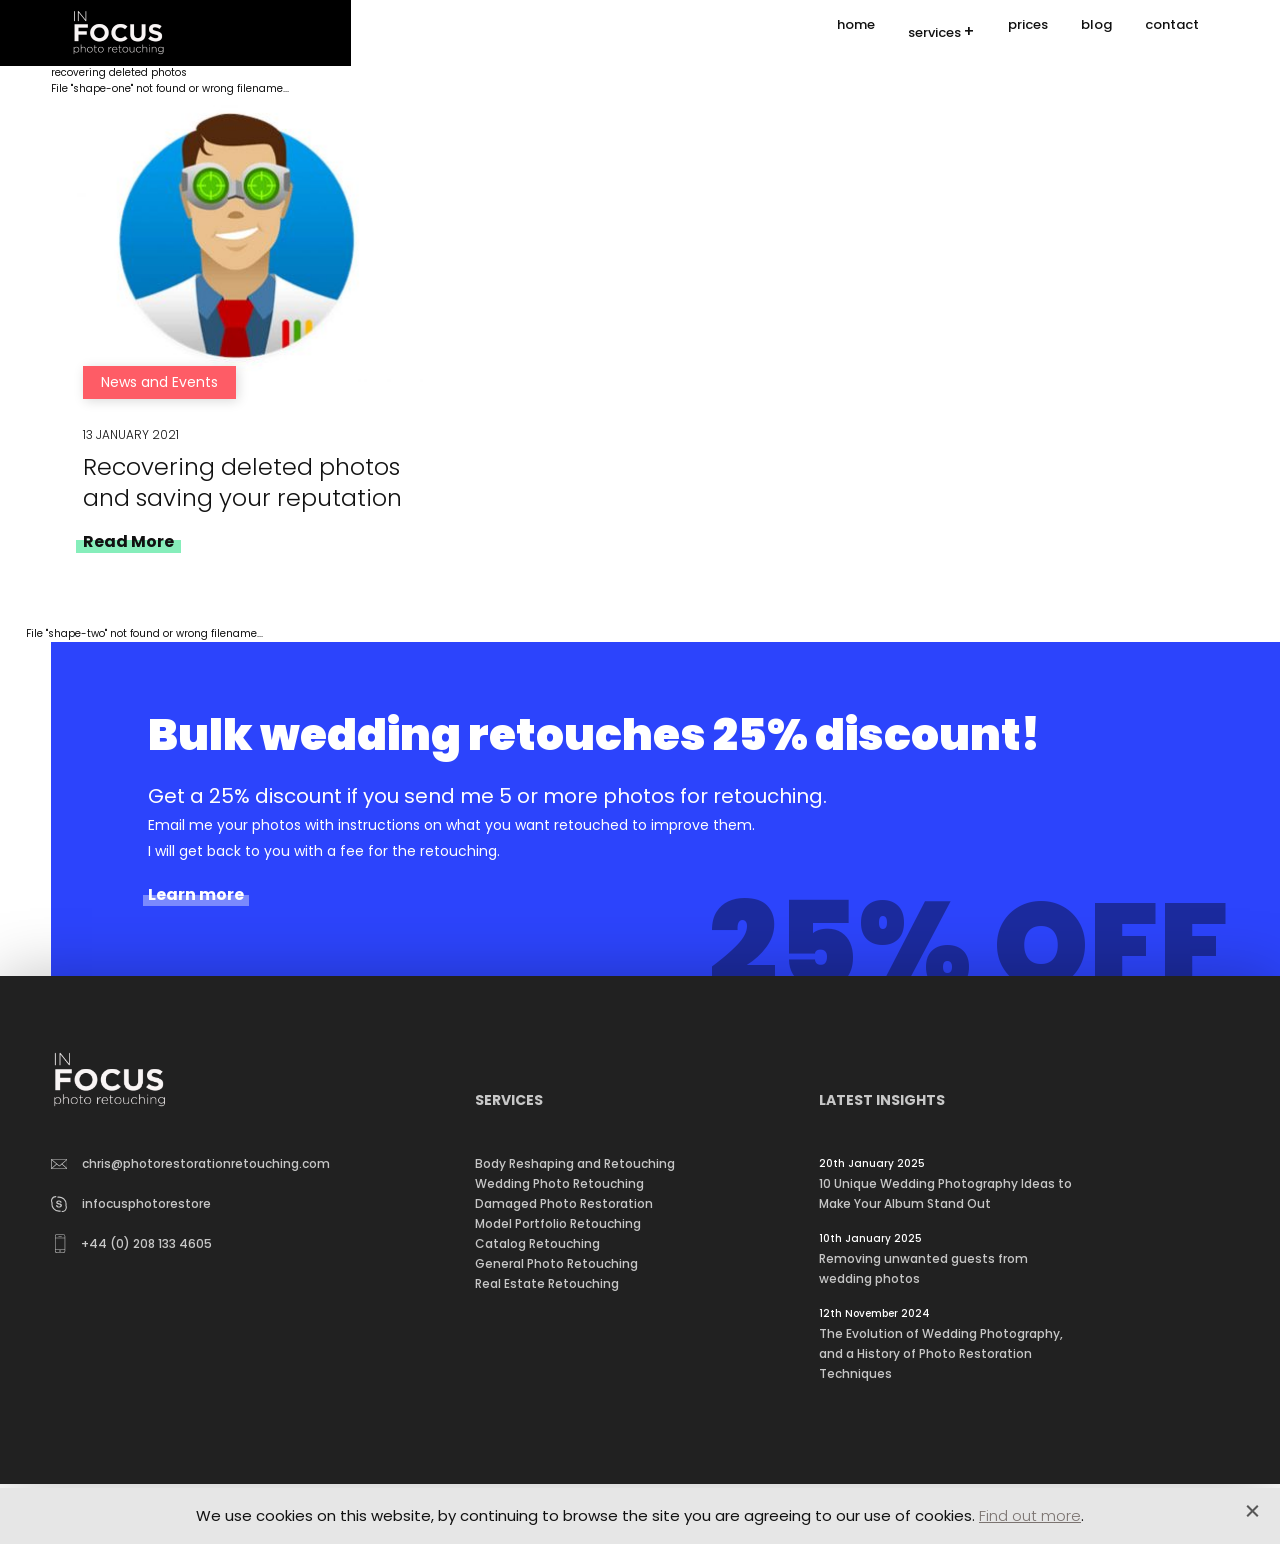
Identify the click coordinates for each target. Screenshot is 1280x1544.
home (856, 32)
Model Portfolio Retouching (558, 1223)
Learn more (196, 895)
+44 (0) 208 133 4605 (133, 1243)
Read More (128, 541)
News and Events (159, 382)
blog (1096, 32)
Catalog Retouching (537, 1243)
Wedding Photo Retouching (559, 1183)
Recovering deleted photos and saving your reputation (242, 482)
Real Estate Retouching (547, 1283)
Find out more (1030, 1515)
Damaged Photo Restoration (564, 1203)
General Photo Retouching (556, 1263)
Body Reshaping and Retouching (575, 1163)
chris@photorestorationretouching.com (191, 1163)
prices (1028, 32)
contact (1172, 32)
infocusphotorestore (131, 1203)
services (934, 33)
